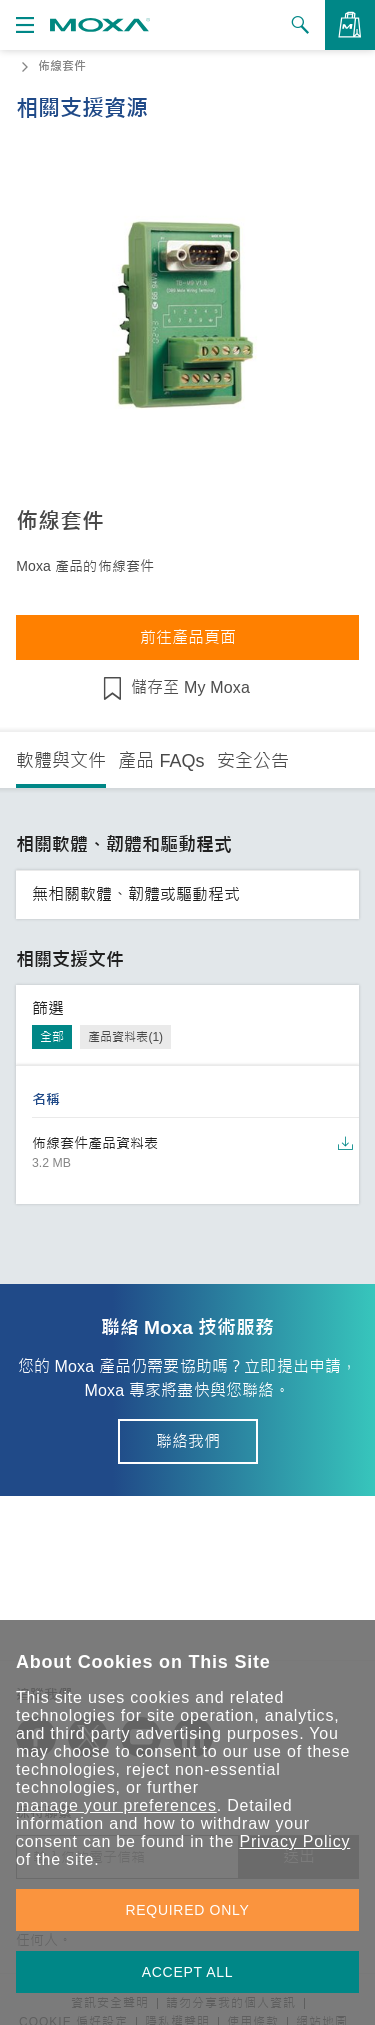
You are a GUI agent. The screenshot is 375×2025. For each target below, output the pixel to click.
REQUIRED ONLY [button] (188, 1910)
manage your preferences (116, 1805)
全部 (52, 1037)
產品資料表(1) (125, 1037)
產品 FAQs (161, 761)
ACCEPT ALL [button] (188, 1972)
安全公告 (253, 761)
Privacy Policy (294, 1841)
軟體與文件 (61, 761)
